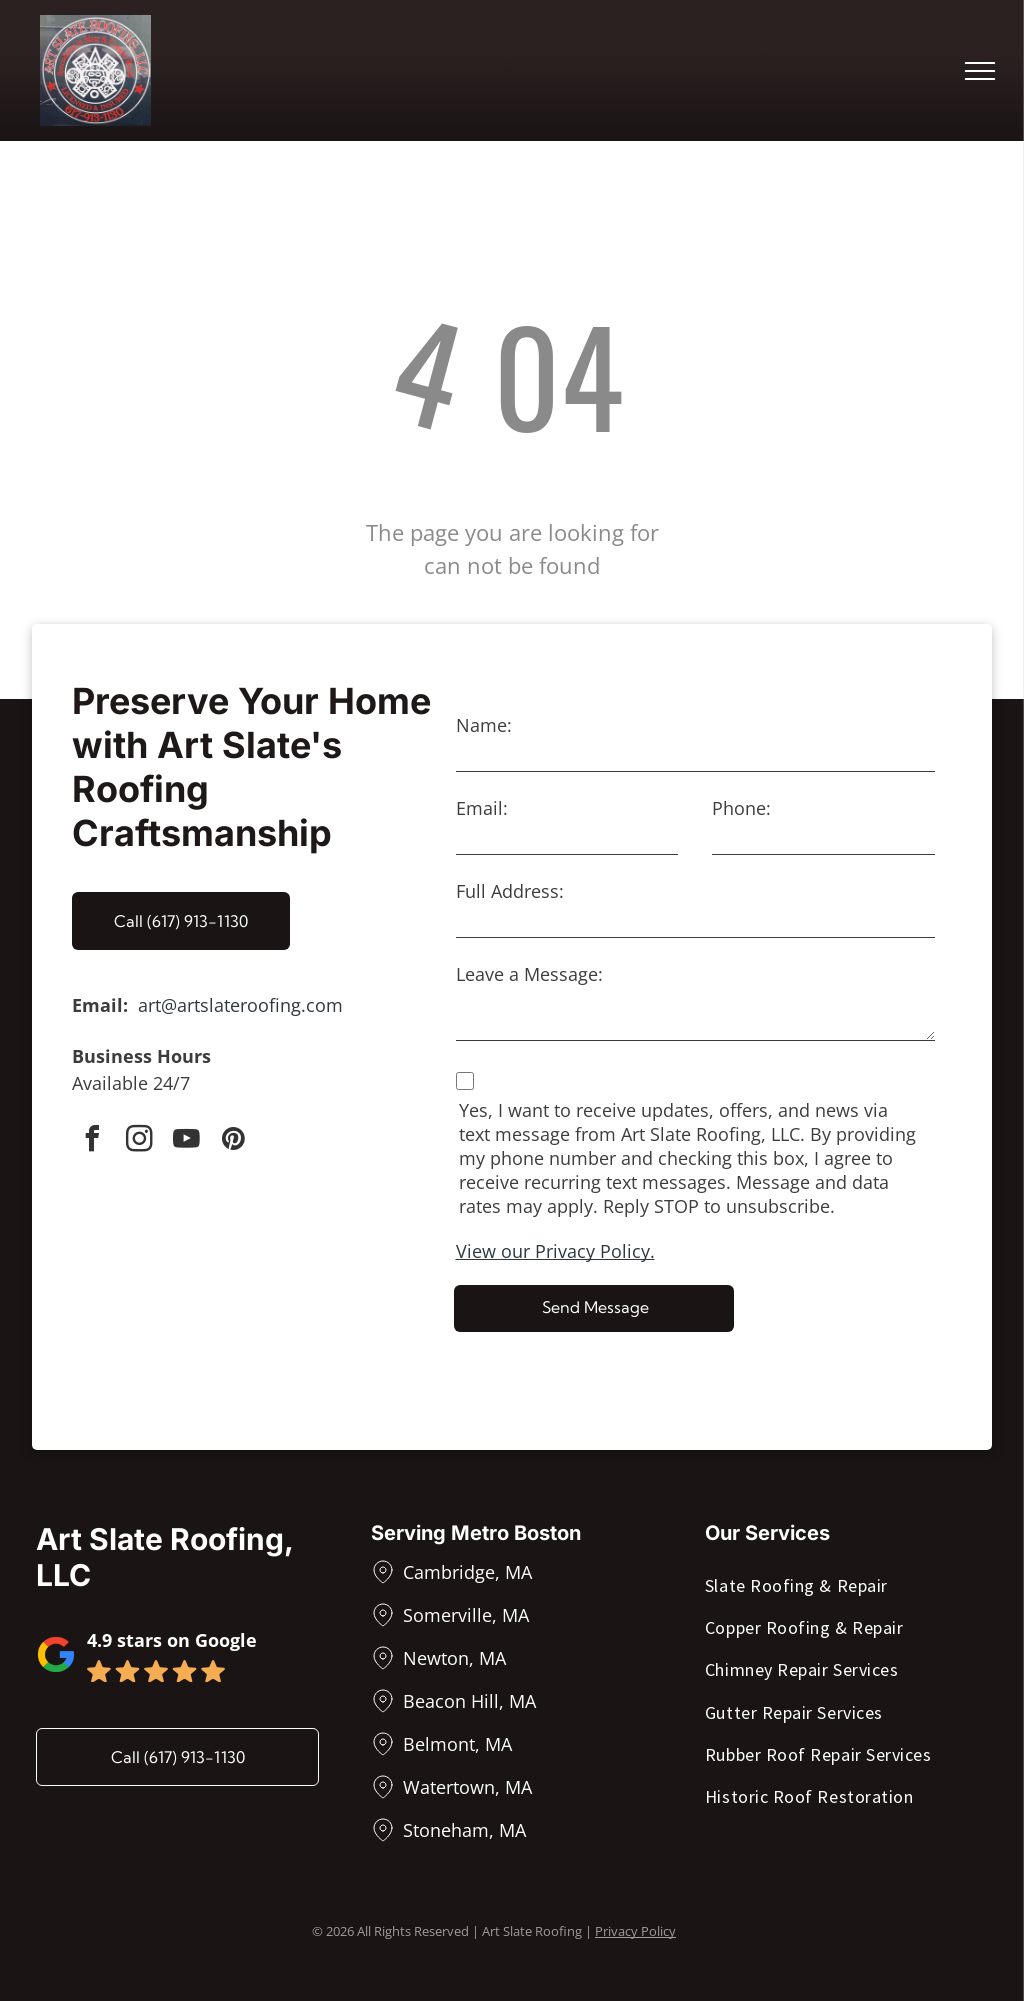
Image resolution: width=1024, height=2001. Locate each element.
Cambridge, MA (467, 1572)
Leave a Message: (529, 974)
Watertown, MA (467, 1787)
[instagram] (139, 1141)
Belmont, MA (457, 1744)
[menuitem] (846, 1590)
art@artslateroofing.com (240, 1005)
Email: (482, 808)
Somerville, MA (466, 1615)
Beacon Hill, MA (469, 1701)
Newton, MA (454, 1658)
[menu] (980, 71)
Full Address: (510, 891)
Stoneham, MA (464, 1830)
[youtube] (186, 1141)
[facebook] (92, 1141)
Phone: (741, 808)
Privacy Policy (635, 1931)
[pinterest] (233, 1141)
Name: (484, 725)
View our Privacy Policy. (555, 1251)
